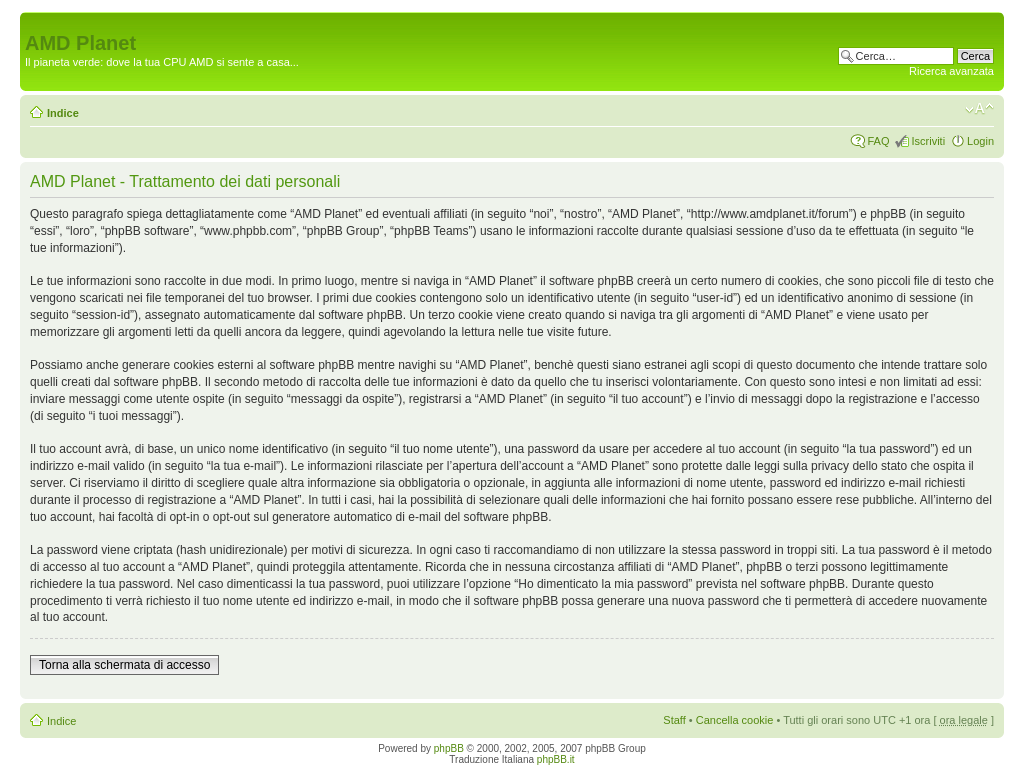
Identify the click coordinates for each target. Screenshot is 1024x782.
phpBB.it (556, 759)
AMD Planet (80, 43)
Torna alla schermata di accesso (124, 665)
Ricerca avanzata (951, 71)
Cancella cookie (735, 720)
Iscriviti (928, 141)
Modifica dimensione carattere (979, 109)
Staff (674, 720)
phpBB (449, 748)
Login (980, 141)
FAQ (878, 141)
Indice (63, 113)
